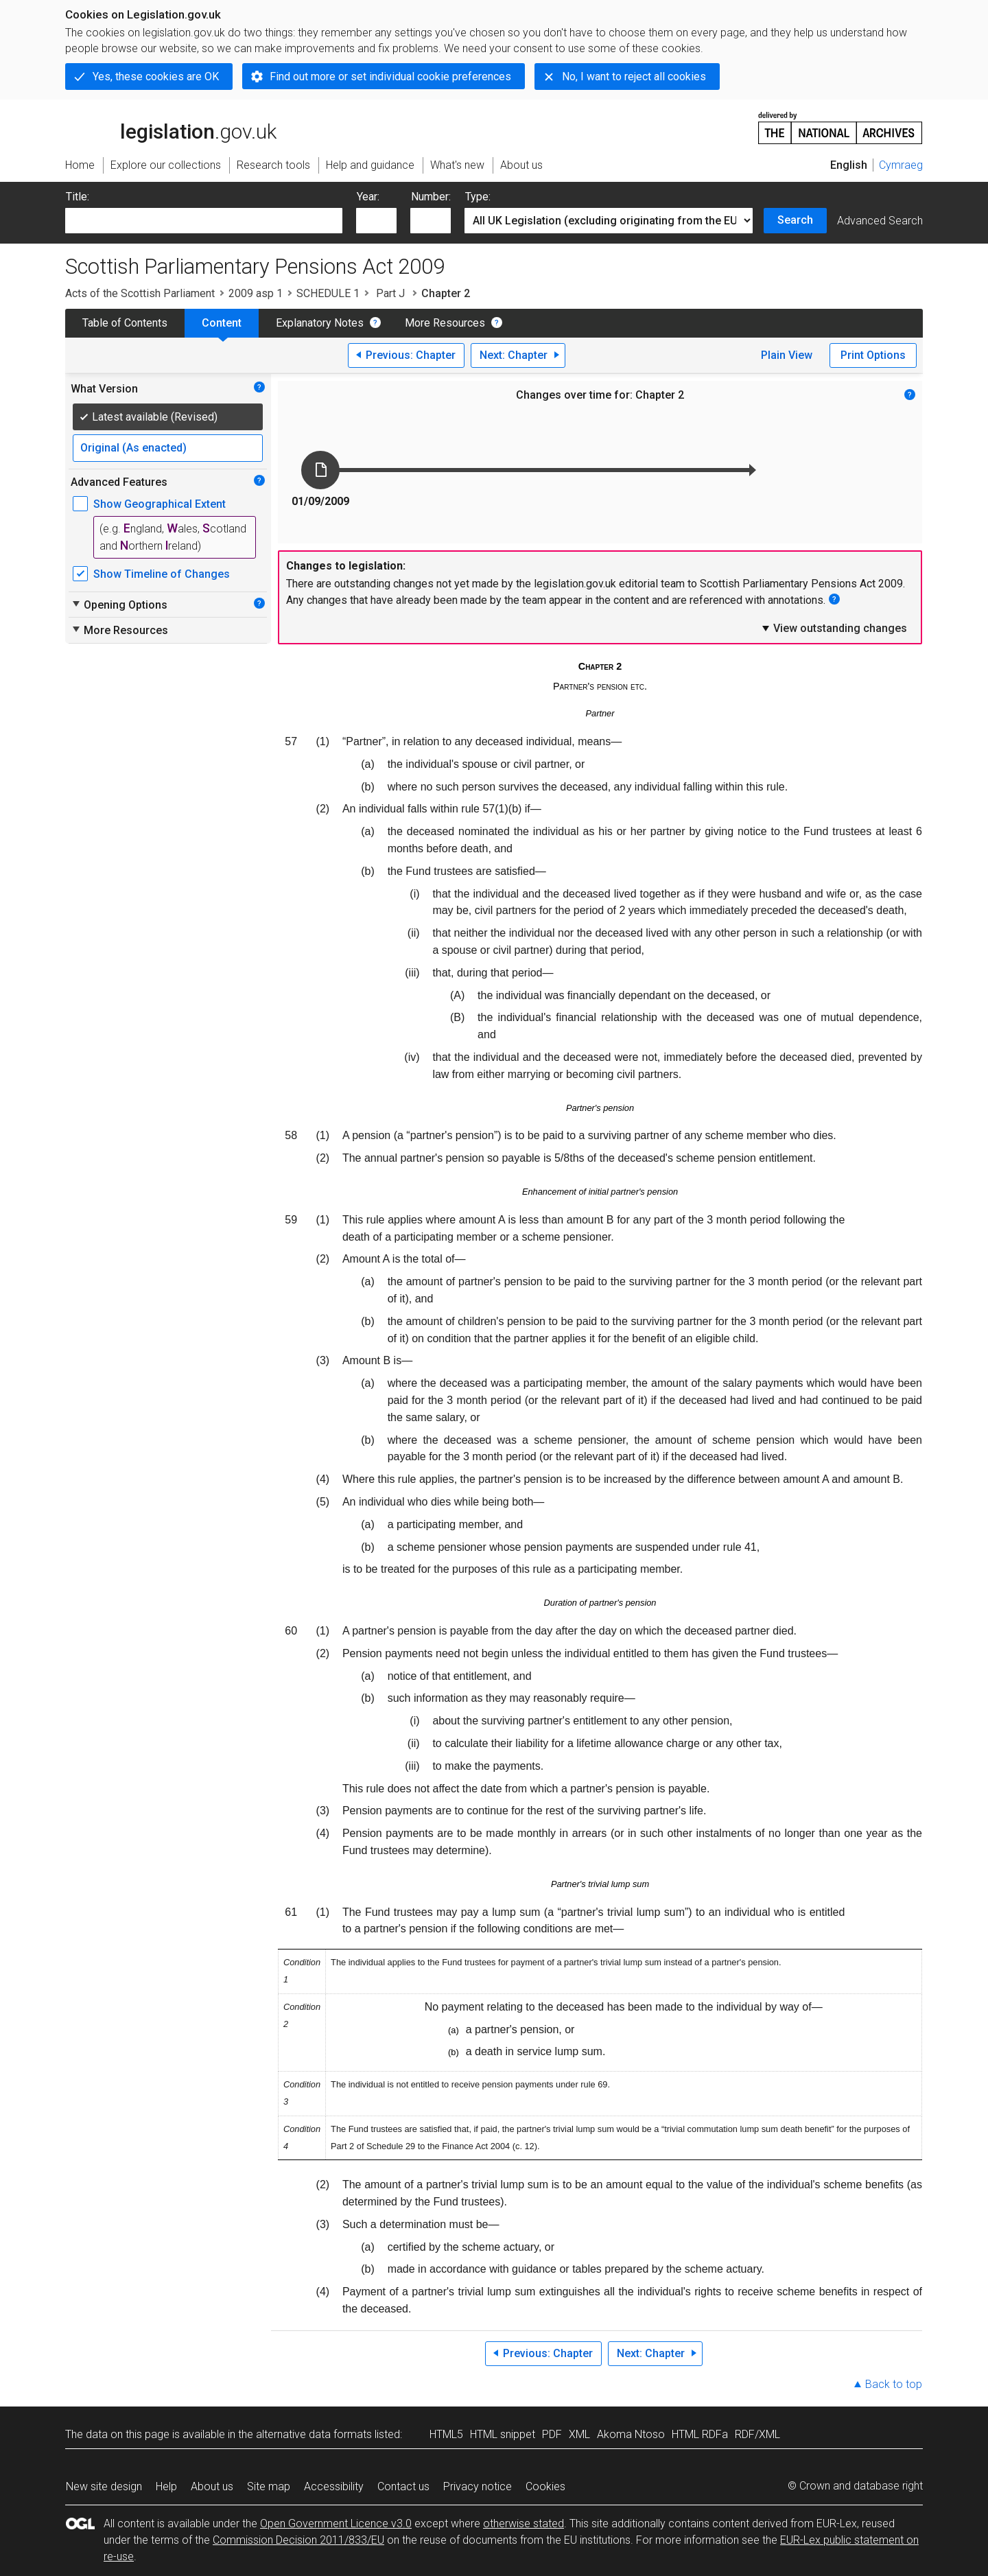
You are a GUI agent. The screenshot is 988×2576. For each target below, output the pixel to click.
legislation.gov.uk (171, 127)
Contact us (403, 2486)
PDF (552, 2434)
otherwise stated (523, 2523)
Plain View (786, 355)
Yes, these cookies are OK (156, 76)
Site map (268, 2486)
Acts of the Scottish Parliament (140, 293)
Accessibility (334, 2486)
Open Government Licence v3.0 (336, 2523)
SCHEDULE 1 (328, 293)
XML (579, 2434)
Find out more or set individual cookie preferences (390, 76)
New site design (104, 2486)
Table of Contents (124, 322)
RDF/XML (757, 2434)
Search (795, 219)
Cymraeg (901, 165)
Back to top (893, 2384)
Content (222, 322)
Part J (390, 293)
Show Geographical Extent (159, 504)
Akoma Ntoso (631, 2434)
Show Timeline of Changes (161, 574)
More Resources (445, 322)
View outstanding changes (833, 628)
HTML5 (446, 2434)
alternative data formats (314, 2434)
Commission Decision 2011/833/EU (298, 2539)
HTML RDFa (700, 2434)
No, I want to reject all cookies (634, 76)
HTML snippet (502, 2434)
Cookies (545, 2486)
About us (212, 2486)
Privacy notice (477, 2486)
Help (166, 2486)
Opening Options (119, 604)
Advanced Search (880, 220)
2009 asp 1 (255, 293)
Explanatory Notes (320, 322)
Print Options (873, 355)
